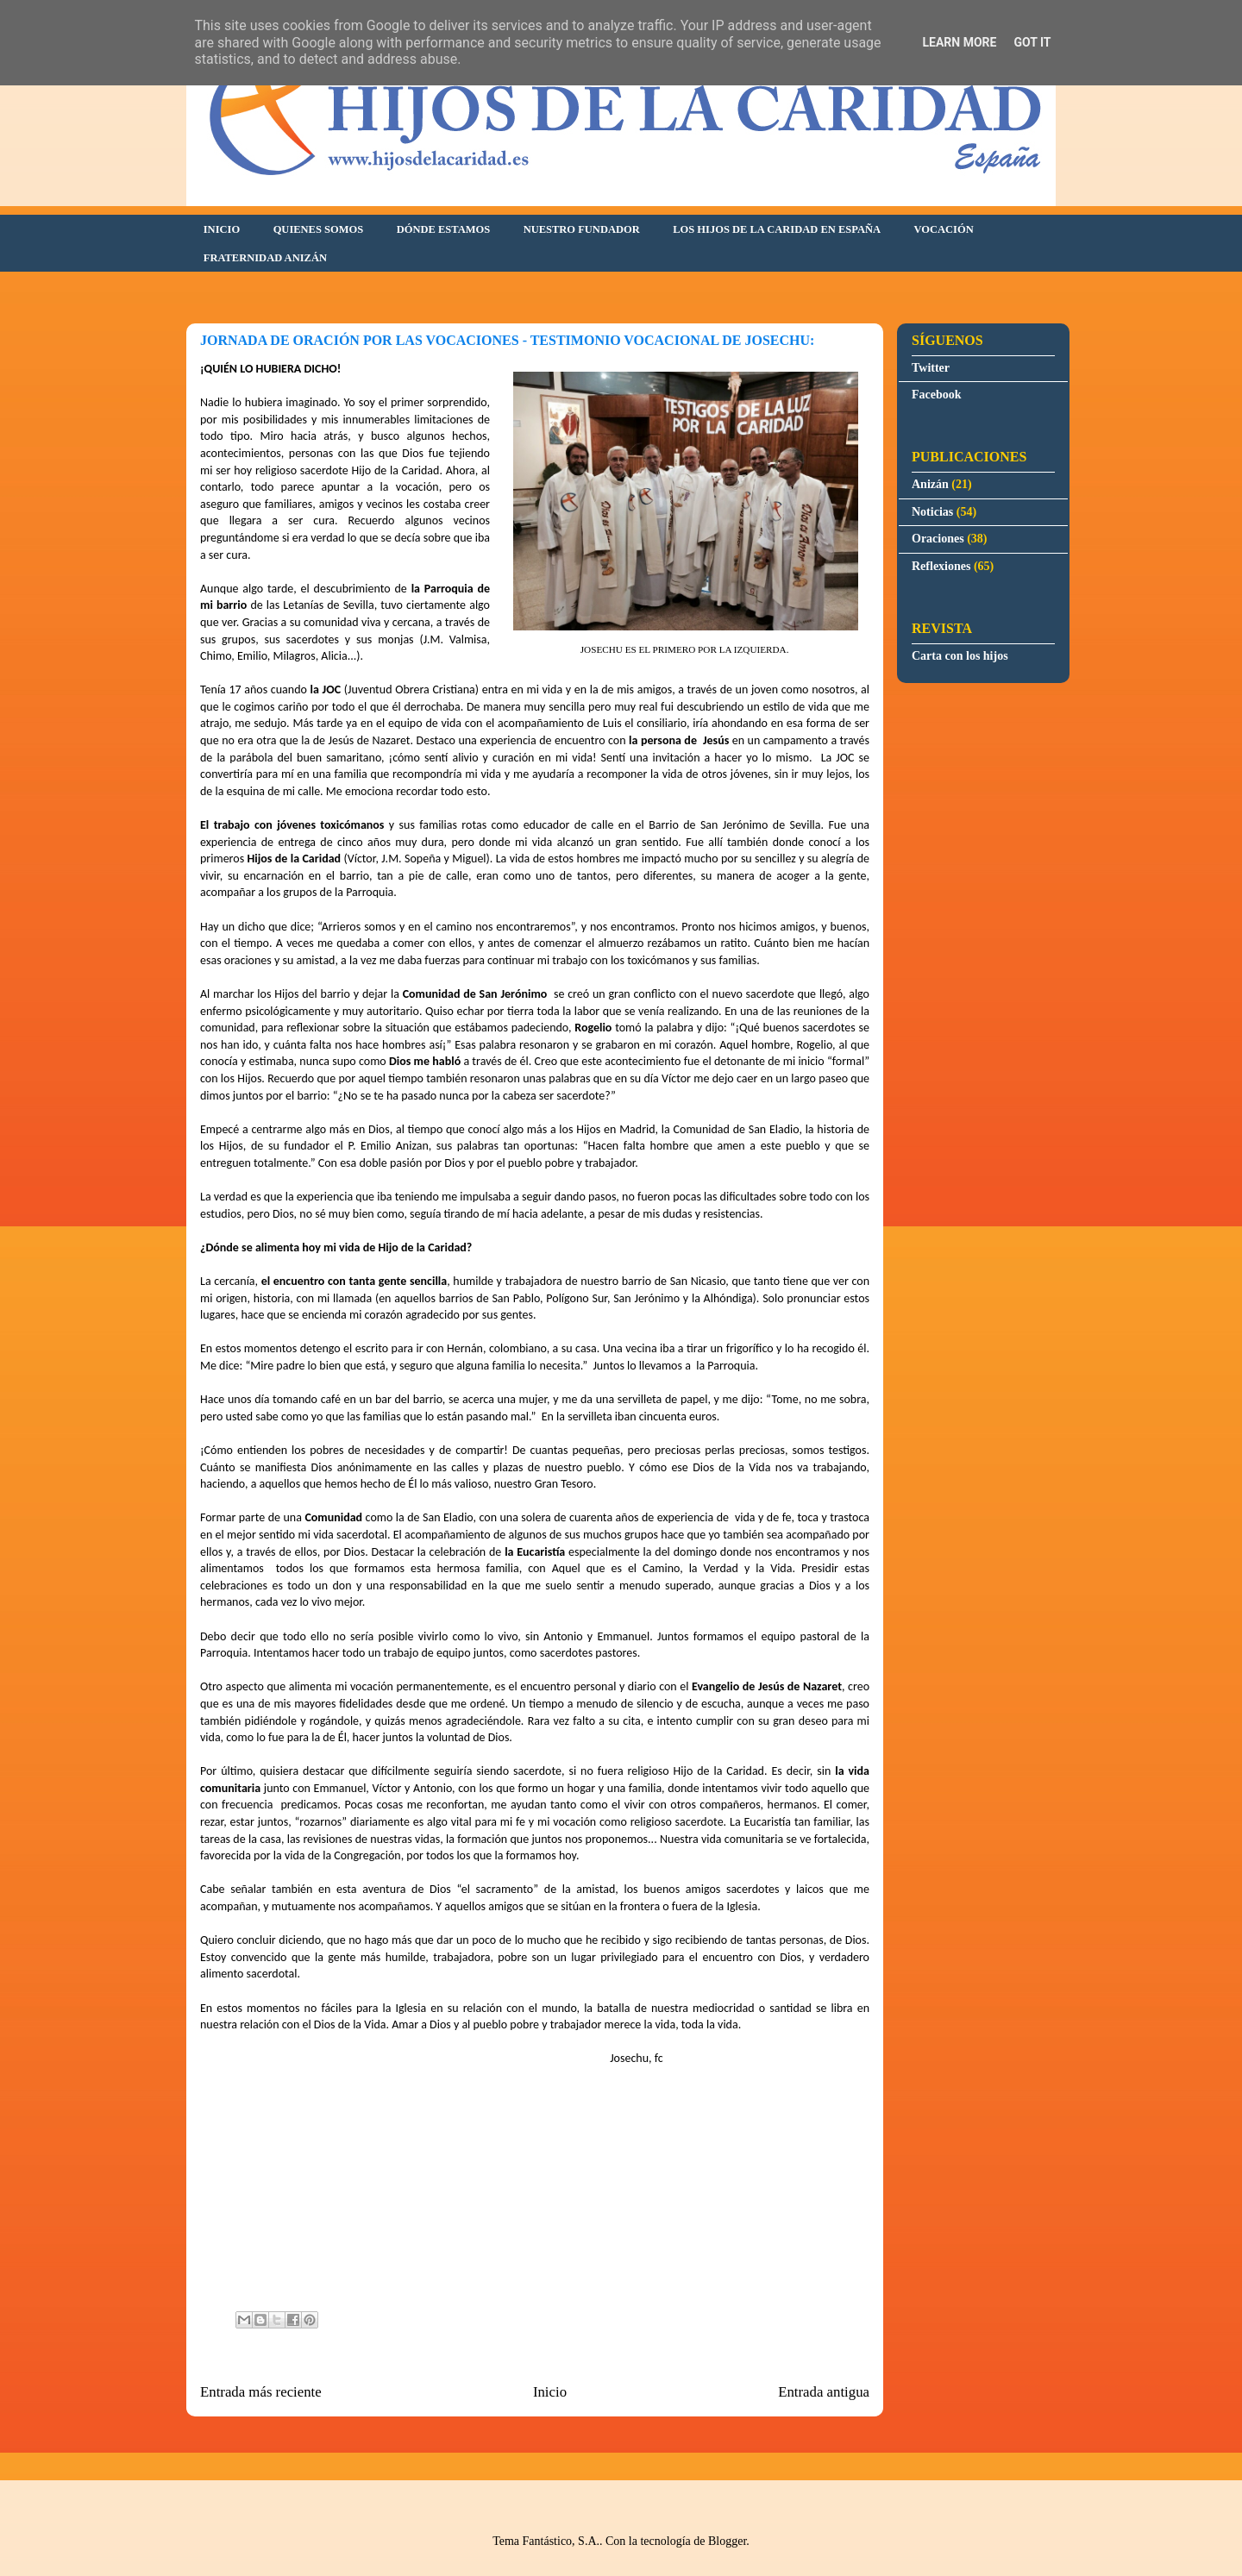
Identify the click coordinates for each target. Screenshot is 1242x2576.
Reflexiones (941, 566)
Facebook (937, 394)
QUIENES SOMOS (318, 229)
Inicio (550, 2392)
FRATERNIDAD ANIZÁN (265, 258)
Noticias (932, 511)
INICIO (222, 229)
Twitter (931, 367)
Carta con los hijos (960, 655)
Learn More (959, 42)
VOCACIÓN (944, 229)
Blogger (727, 2541)
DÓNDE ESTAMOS (443, 229)
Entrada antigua (823, 2392)
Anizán (930, 484)
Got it (1032, 42)
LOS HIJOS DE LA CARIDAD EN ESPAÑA (777, 229)
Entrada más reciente (261, 2392)
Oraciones (938, 538)
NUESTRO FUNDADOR (582, 229)
